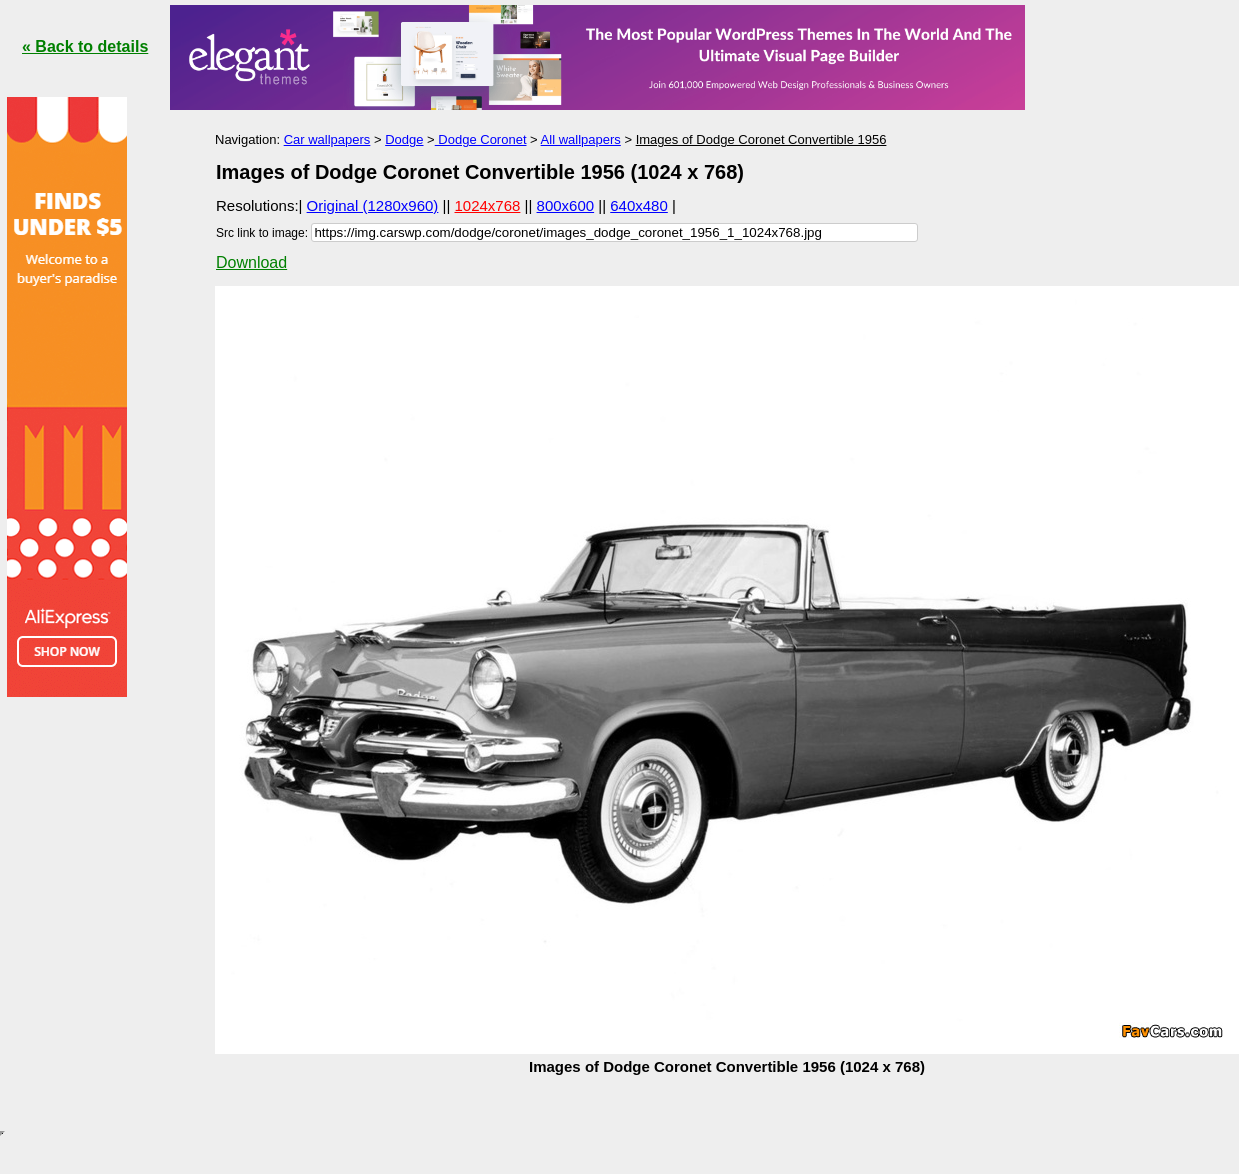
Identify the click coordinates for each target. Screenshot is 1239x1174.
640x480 (639, 205)
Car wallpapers (327, 139)
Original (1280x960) (373, 205)
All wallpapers (581, 139)
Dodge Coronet (481, 139)
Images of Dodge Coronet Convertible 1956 (761, 139)
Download (251, 262)
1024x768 (488, 205)
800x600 (566, 205)
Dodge (404, 139)
